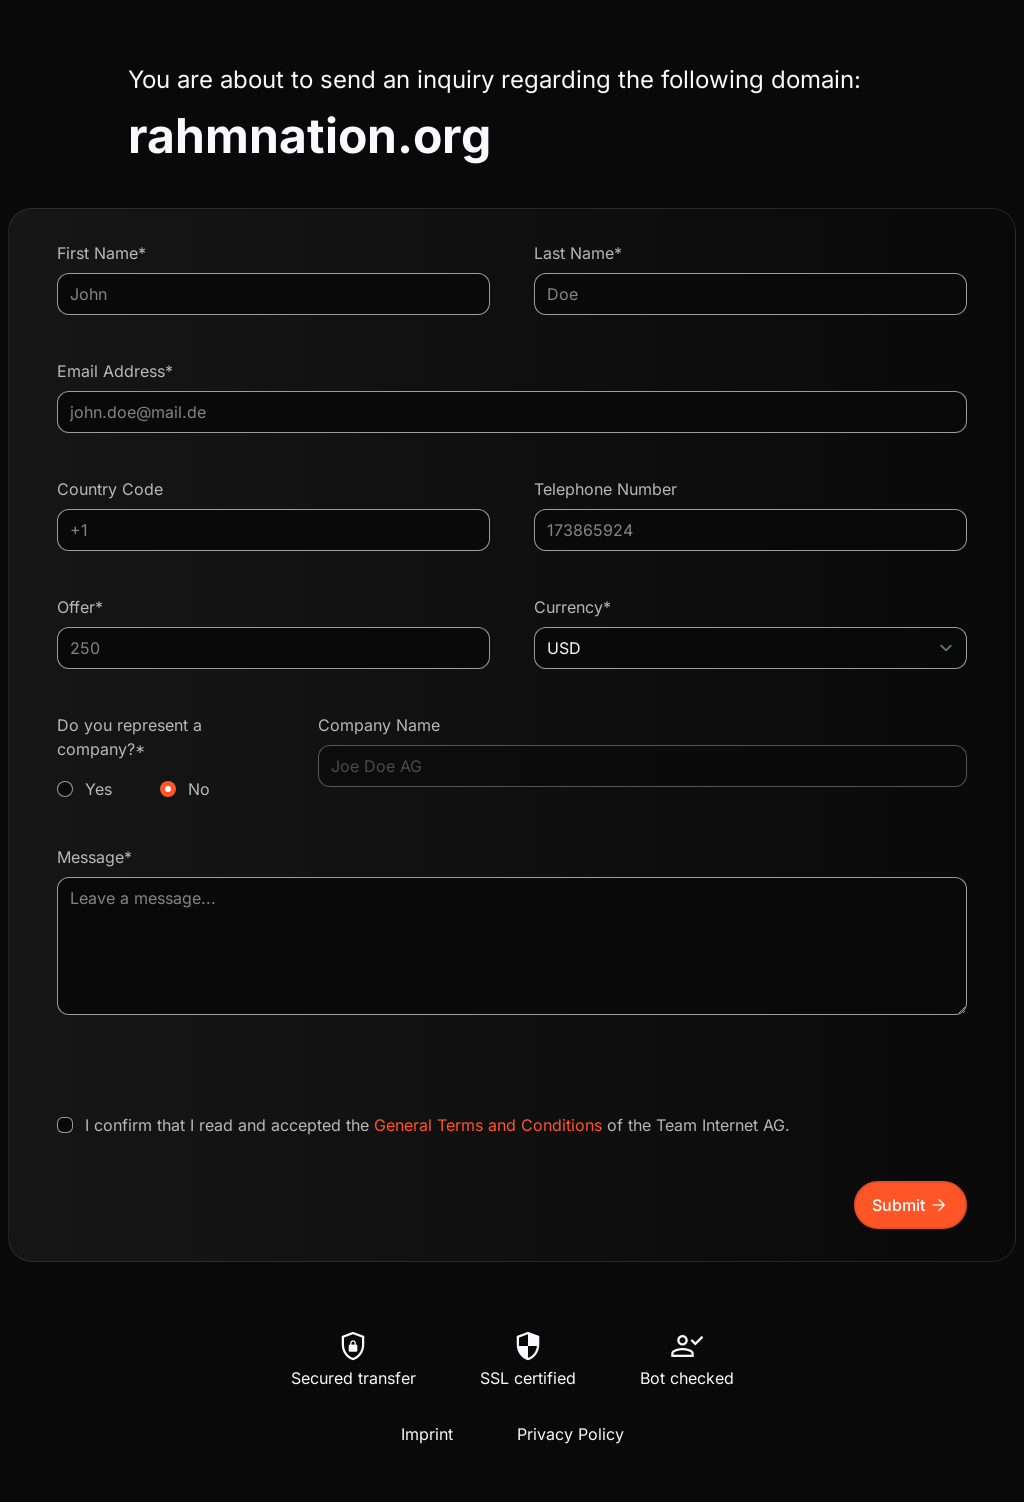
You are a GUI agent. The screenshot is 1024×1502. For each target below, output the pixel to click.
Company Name (379, 725)
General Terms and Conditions (488, 1125)
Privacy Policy (570, 1434)
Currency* (572, 607)
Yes (98, 789)
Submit (910, 1205)
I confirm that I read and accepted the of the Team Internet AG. (437, 1125)
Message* (94, 857)
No (199, 789)
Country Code (110, 489)
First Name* (101, 253)
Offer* (80, 607)
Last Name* (578, 253)
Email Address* (115, 371)
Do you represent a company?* (165, 758)
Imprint (427, 1434)
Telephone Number (605, 489)
